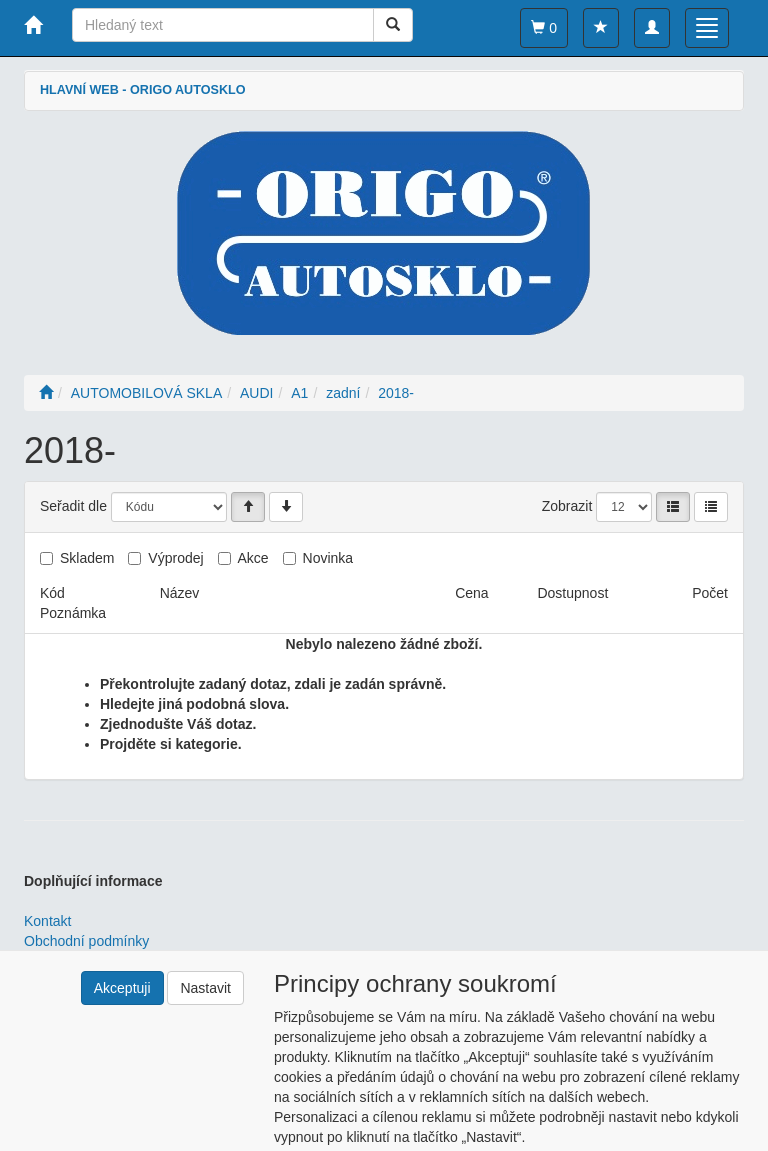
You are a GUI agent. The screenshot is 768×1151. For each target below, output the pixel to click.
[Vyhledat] (393, 25)
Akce (253, 558)
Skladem (87, 558)
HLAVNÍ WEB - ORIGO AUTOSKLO (142, 90)
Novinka (328, 558)
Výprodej (175, 558)
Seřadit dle (73, 506)
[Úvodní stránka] (46, 393)
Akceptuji (122, 988)
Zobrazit (567, 506)
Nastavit (205, 988)
